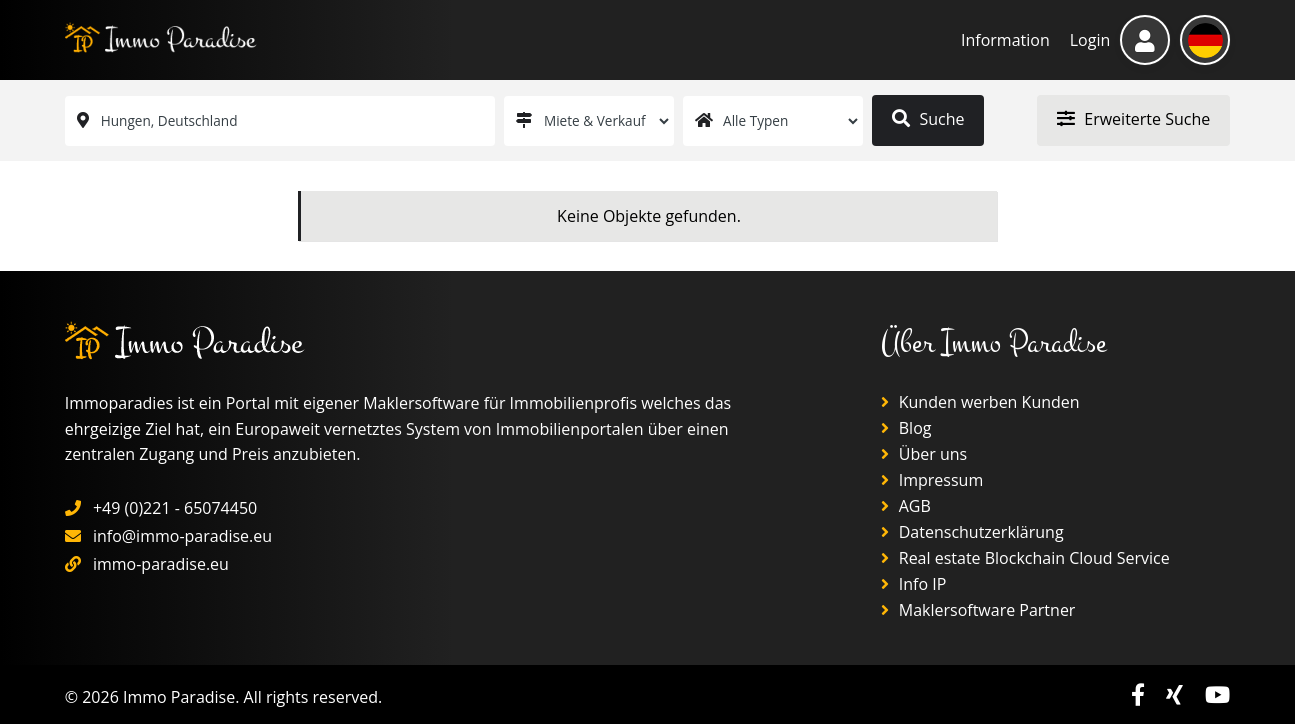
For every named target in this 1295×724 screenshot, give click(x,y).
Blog (906, 428)
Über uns (924, 454)
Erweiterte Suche (1133, 119)
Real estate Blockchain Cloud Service (1025, 558)
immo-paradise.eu (161, 564)
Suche (928, 119)
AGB (906, 506)
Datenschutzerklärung (972, 532)
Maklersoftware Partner (978, 610)
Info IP (914, 584)
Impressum (932, 480)
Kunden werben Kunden (980, 402)
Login (1090, 40)
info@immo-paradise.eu (182, 536)
